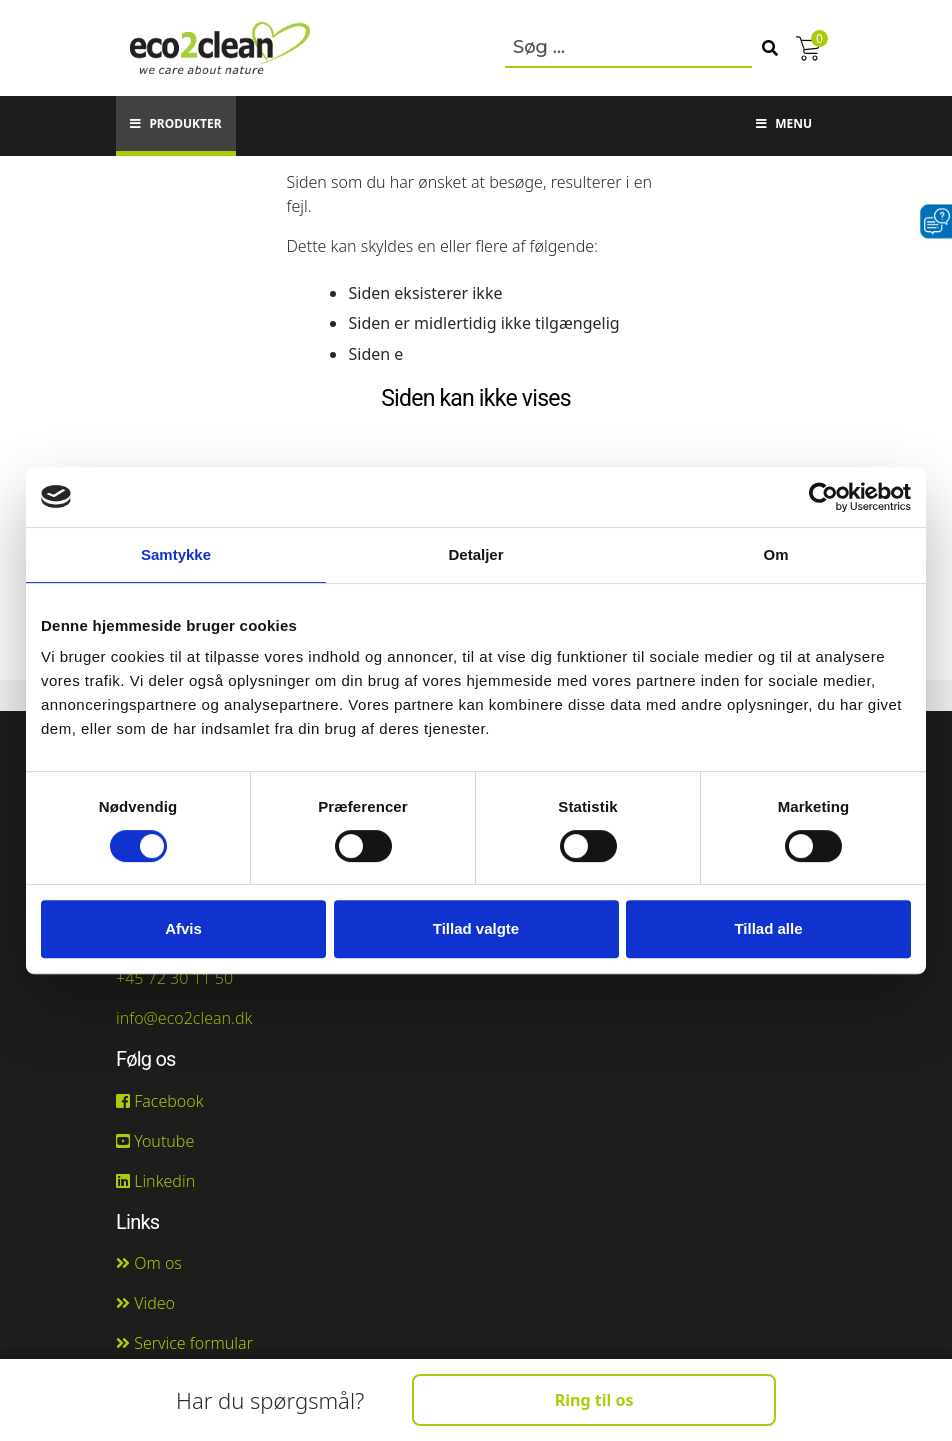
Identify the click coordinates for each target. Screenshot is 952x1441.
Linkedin (155, 1181)
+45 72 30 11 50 (174, 978)
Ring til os (594, 1400)
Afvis (183, 928)
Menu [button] (784, 123)
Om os (149, 1263)
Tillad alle (768, 928)
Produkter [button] (175, 123)
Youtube (155, 1141)
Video (145, 1303)
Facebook (160, 1101)
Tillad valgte (476, 928)
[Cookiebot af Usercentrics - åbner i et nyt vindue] (823, 497)
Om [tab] (775, 554)
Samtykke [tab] (176, 554)
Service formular (184, 1343)
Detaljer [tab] (475, 554)
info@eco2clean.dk (184, 1018)
